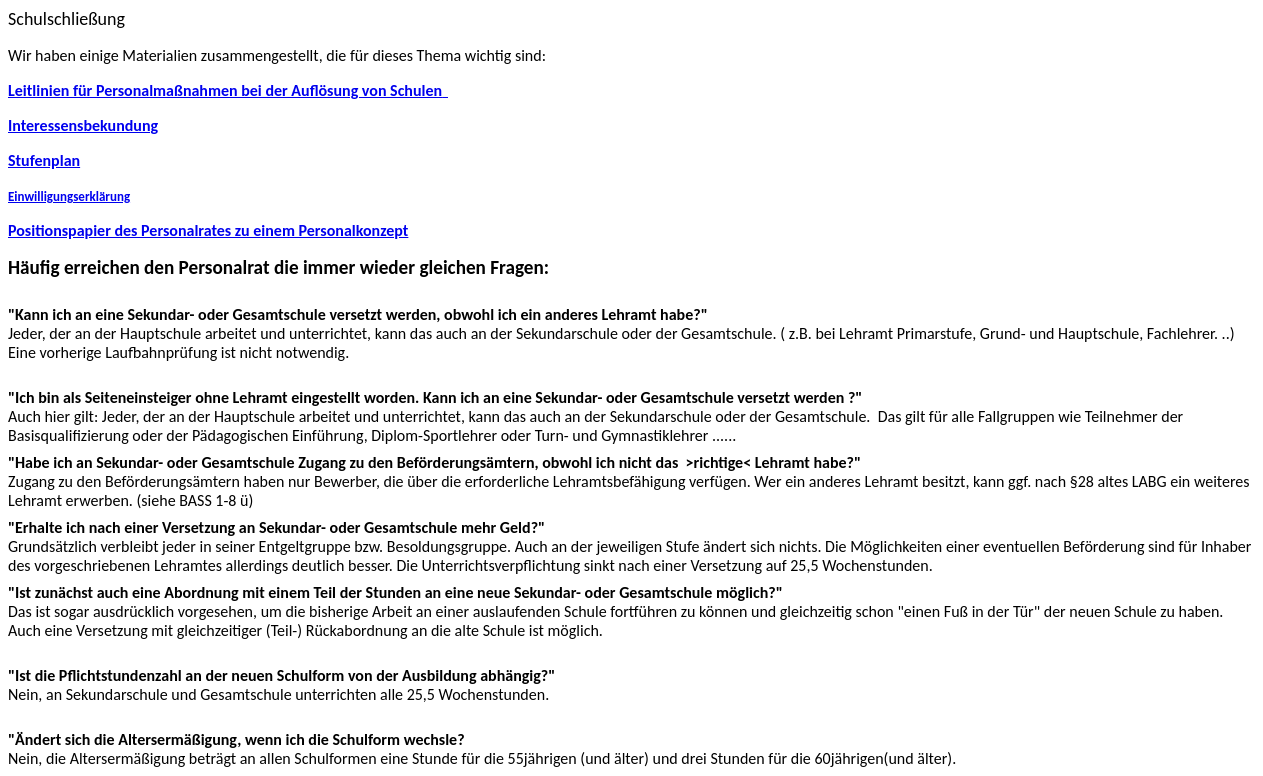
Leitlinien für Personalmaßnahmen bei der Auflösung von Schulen (228, 90)
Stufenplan (44, 160)
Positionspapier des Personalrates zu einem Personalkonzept (208, 230)
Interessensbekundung (83, 125)
